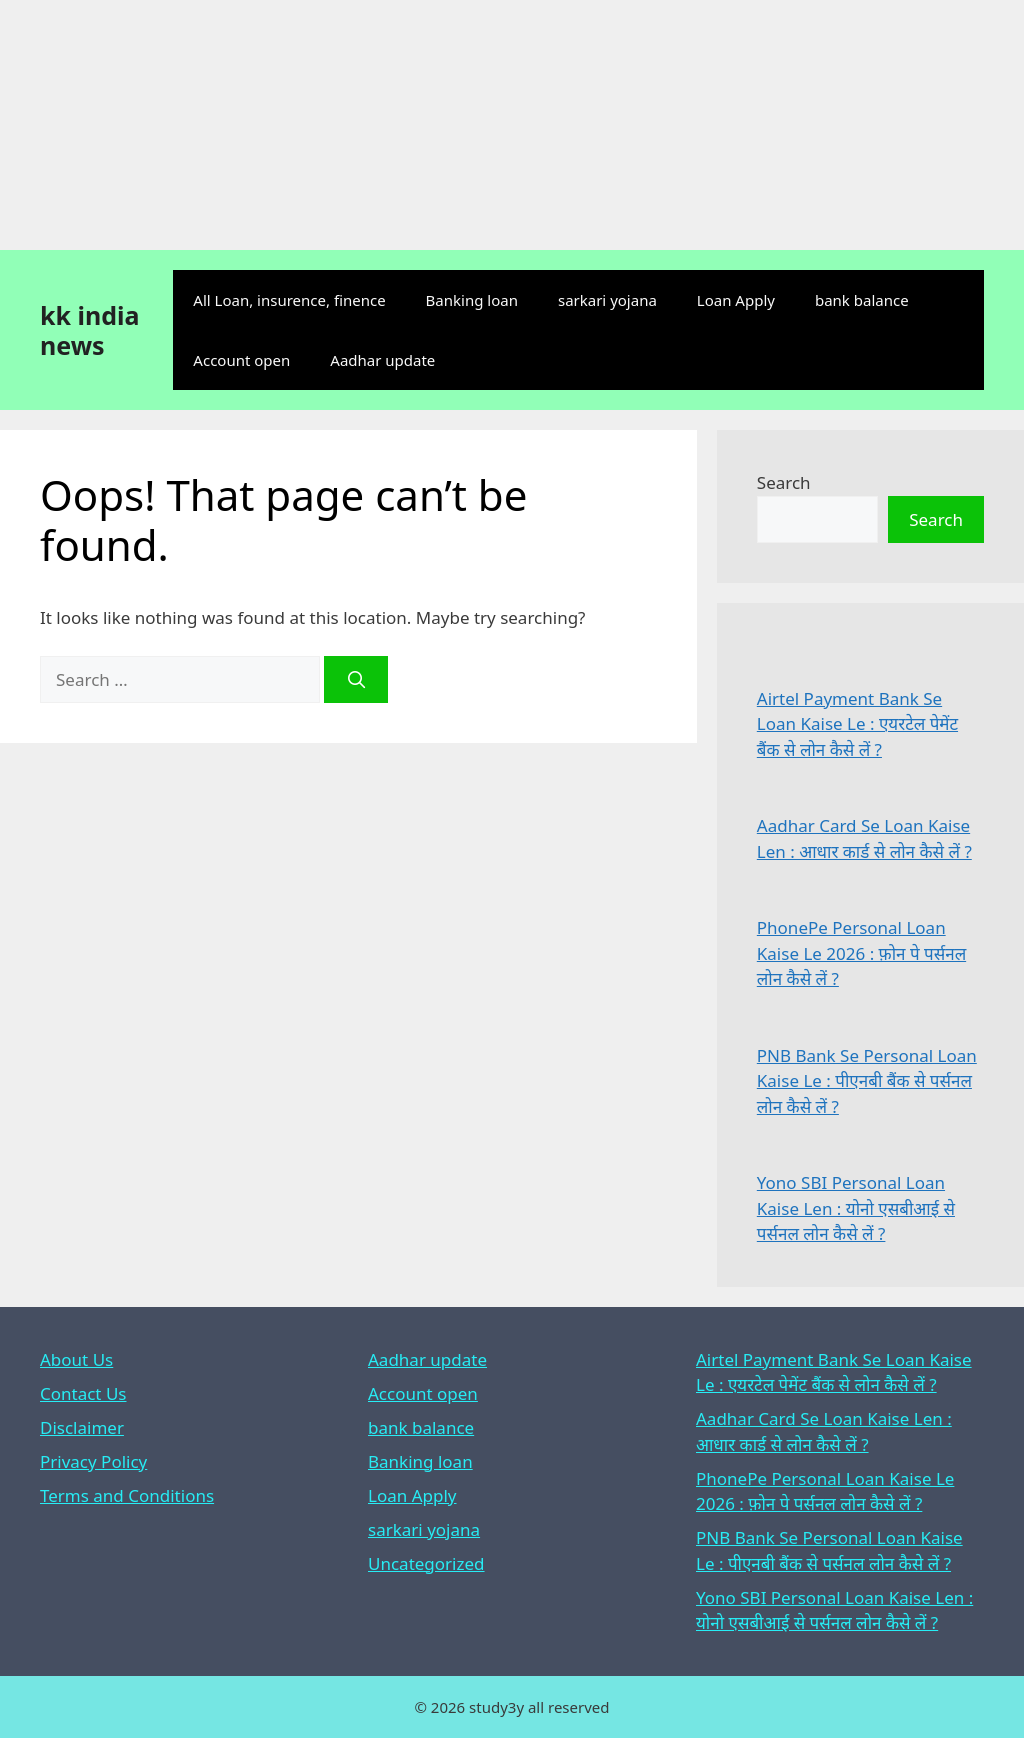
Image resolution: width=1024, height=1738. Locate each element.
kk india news (89, 330)
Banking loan (472, 300)
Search (784, 482)
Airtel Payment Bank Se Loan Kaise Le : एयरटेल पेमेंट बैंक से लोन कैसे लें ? (857, 724)
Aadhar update (382, 360)
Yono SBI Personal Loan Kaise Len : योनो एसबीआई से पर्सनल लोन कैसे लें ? (856, 1208)
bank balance (862, 300)
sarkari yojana (607, 300)
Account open (241, 360)
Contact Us (83, 1393)
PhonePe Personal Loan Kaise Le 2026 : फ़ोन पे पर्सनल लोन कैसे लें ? (861, 953)
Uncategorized (426, 1563)
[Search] (356, 680)
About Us (76, 1359)
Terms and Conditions (127, 1495)
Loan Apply (736, 300)
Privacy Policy (93, 1461)
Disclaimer (82, 1427)
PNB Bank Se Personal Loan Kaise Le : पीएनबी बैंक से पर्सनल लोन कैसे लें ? (867, 1081)
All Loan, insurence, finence (289, 300)
